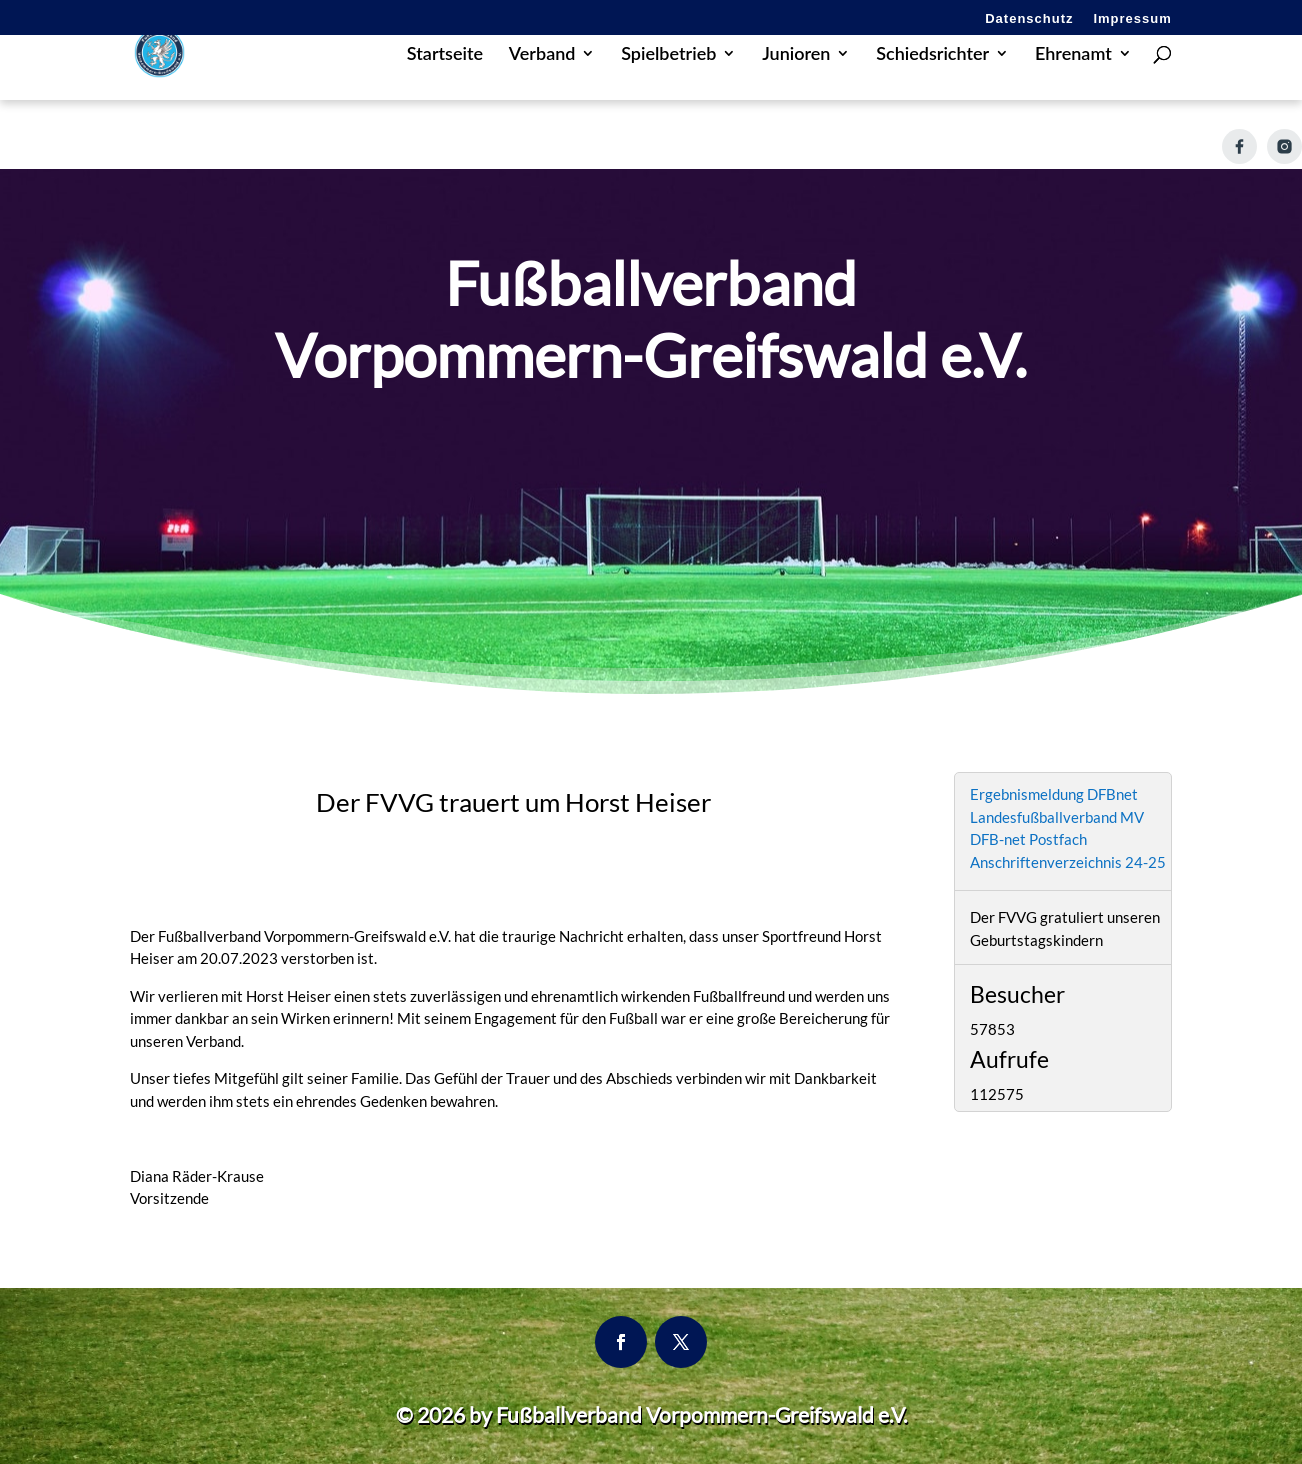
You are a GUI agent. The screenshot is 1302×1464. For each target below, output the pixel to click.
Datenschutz (1029, 19)
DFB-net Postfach (1028, 839)
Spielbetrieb (668, 84)
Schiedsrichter (932, 84)
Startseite (445, 84)
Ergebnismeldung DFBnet (1054, 794)
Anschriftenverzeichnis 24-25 (1068, 862)
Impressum (1132, 19)
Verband (542, 84)
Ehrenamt (1073, 84)
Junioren (796, 84)
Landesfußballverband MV (1057, 817)
